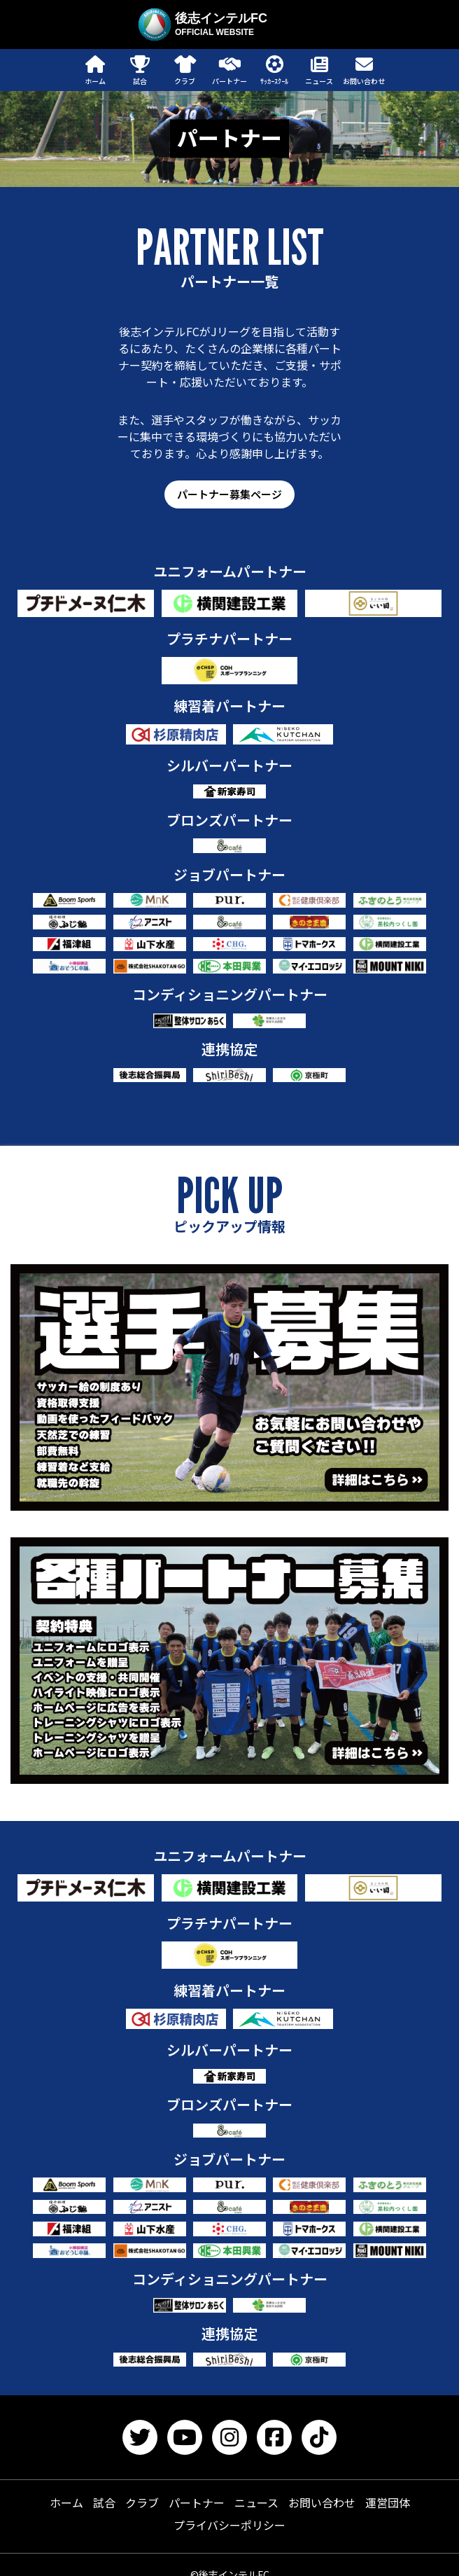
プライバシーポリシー (229, 2524)
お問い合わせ (321, 2502)
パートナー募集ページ (229, 494)
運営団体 (387, 2502)
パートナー (197, 2502)
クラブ (142, 2502)
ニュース (256, 2502)
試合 (104, 2502)
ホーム (66, 2502)
